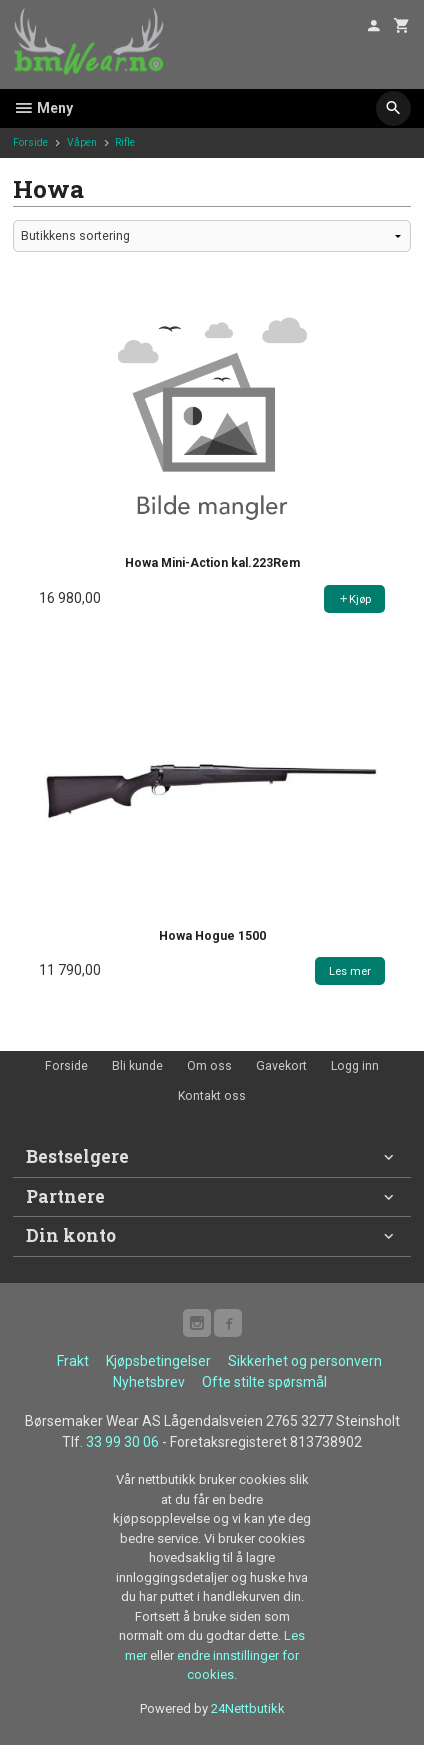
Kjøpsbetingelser (158, 1361)
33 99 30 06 (122, 1442)
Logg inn (355, 1066)
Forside (30, 142)
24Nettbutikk (248, 1708)
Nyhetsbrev (149, 1382)
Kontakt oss (212, 1096)
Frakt (73, 1361)
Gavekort (281, 1066)
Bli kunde (137, 1066)
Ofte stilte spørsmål (264, 1382)
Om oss (209, 1066)
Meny (43, 108)
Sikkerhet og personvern (305, 1361)
